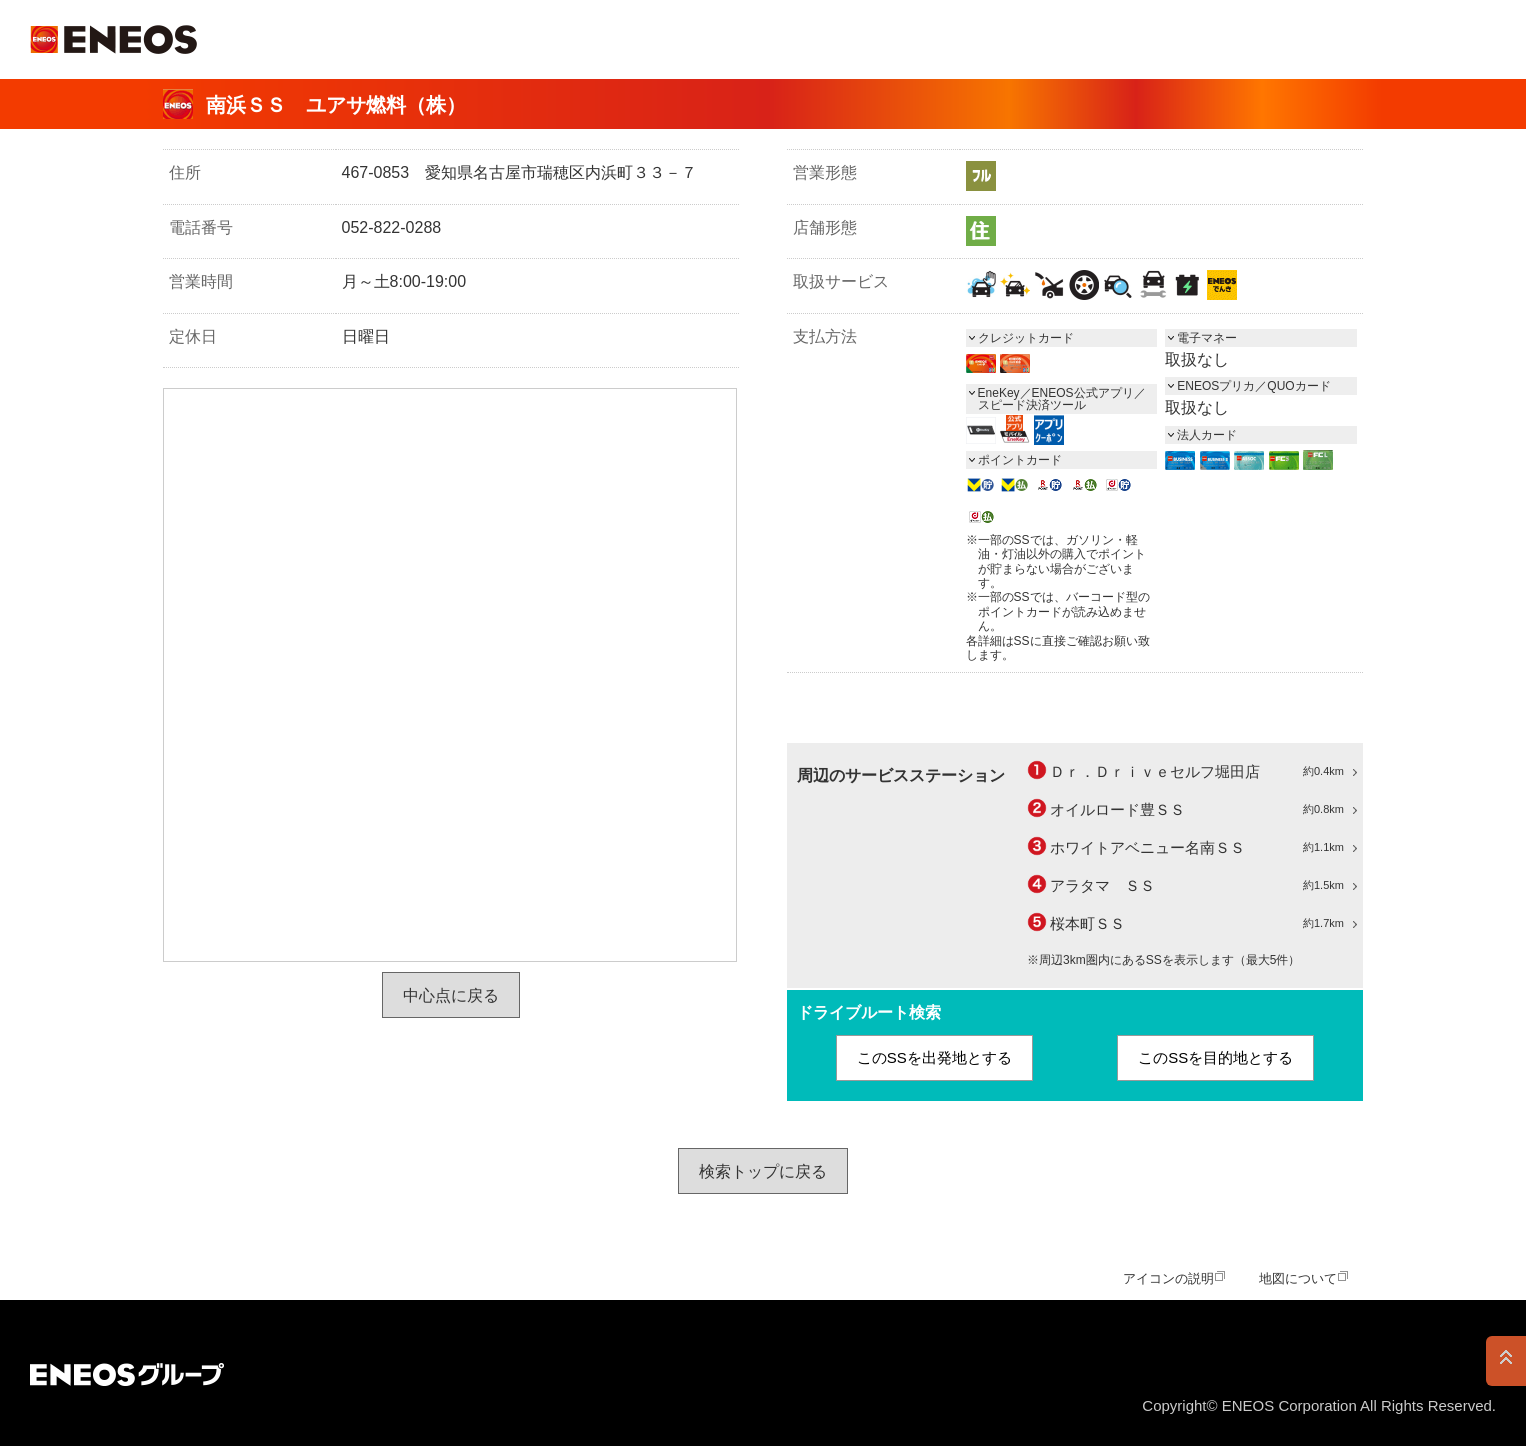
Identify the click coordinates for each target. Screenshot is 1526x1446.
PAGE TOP (1506, 1361)
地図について (1298, 1278)
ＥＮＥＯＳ (113, 39)
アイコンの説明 (1168, 1278)
